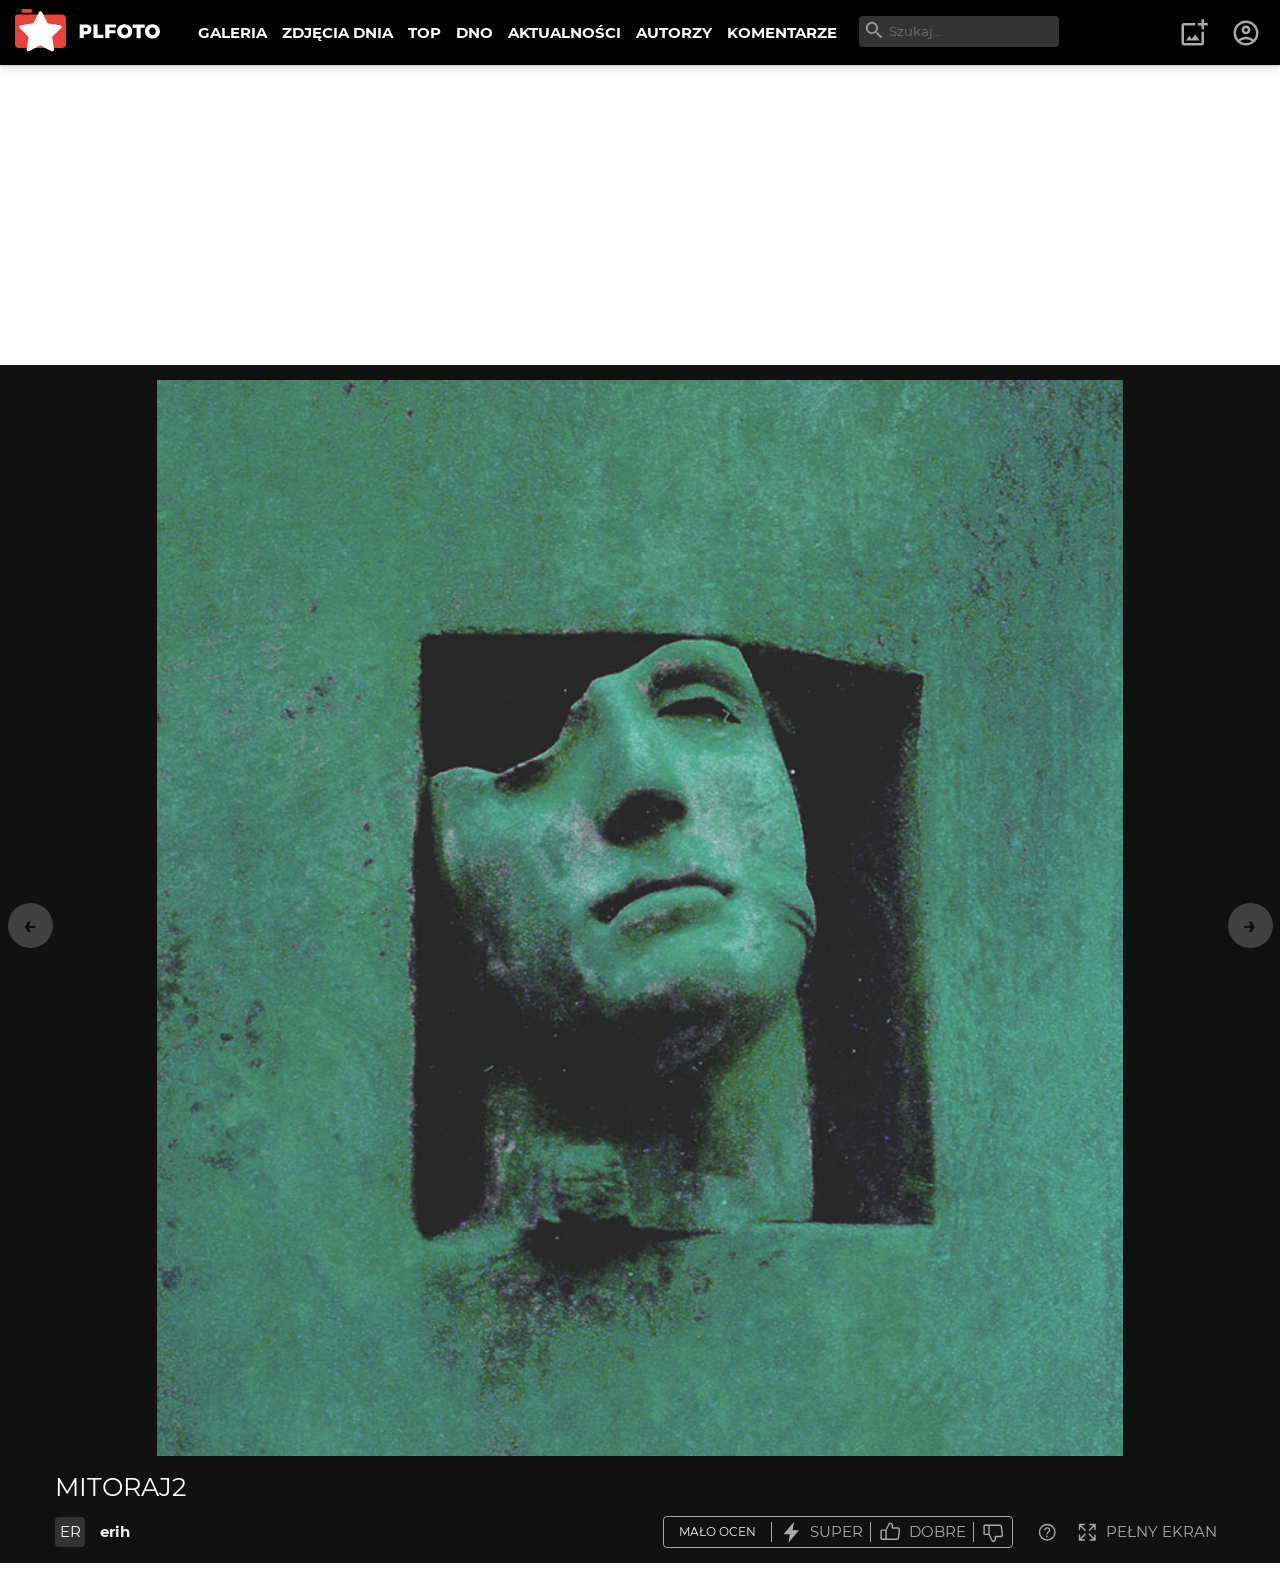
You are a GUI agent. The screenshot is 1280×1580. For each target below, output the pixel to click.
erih (115, 1531)
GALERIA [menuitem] (232, 32)
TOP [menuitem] (424, 32)
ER (70, 1531)
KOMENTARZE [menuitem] (782, 32)
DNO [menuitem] (474, 32)
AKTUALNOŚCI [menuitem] (564, 32)
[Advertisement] (640, 215)
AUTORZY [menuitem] (674, 32)
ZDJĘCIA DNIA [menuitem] (337, 32)
